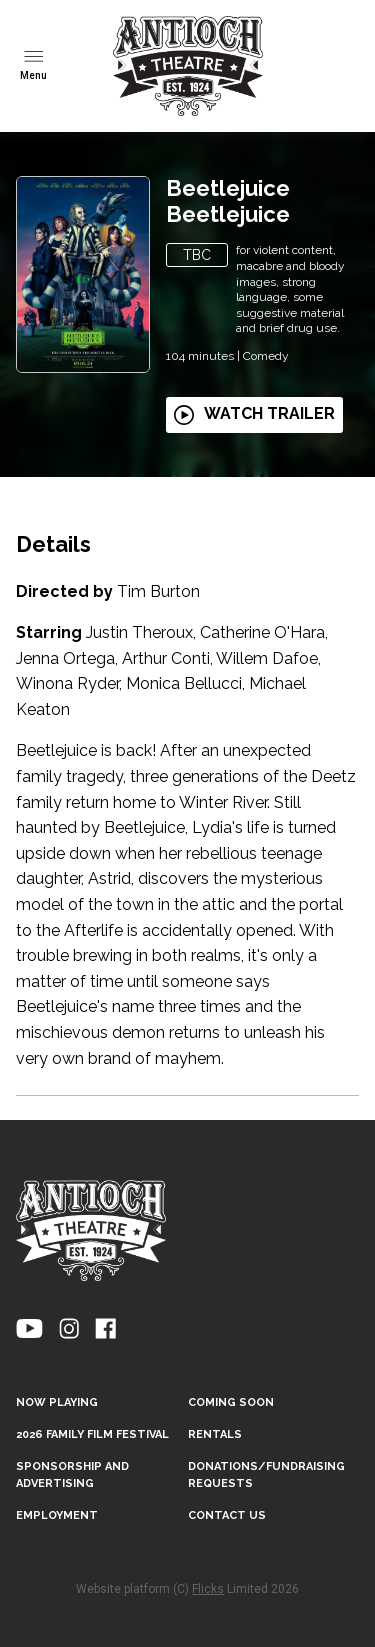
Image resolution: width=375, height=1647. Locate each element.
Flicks (208, 1589)
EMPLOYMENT (57, 1515)
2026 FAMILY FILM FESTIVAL (92, 1434)
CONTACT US (227, 1515)
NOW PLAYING (57, 1402)
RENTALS (215, 1434)
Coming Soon (231, 1402)
